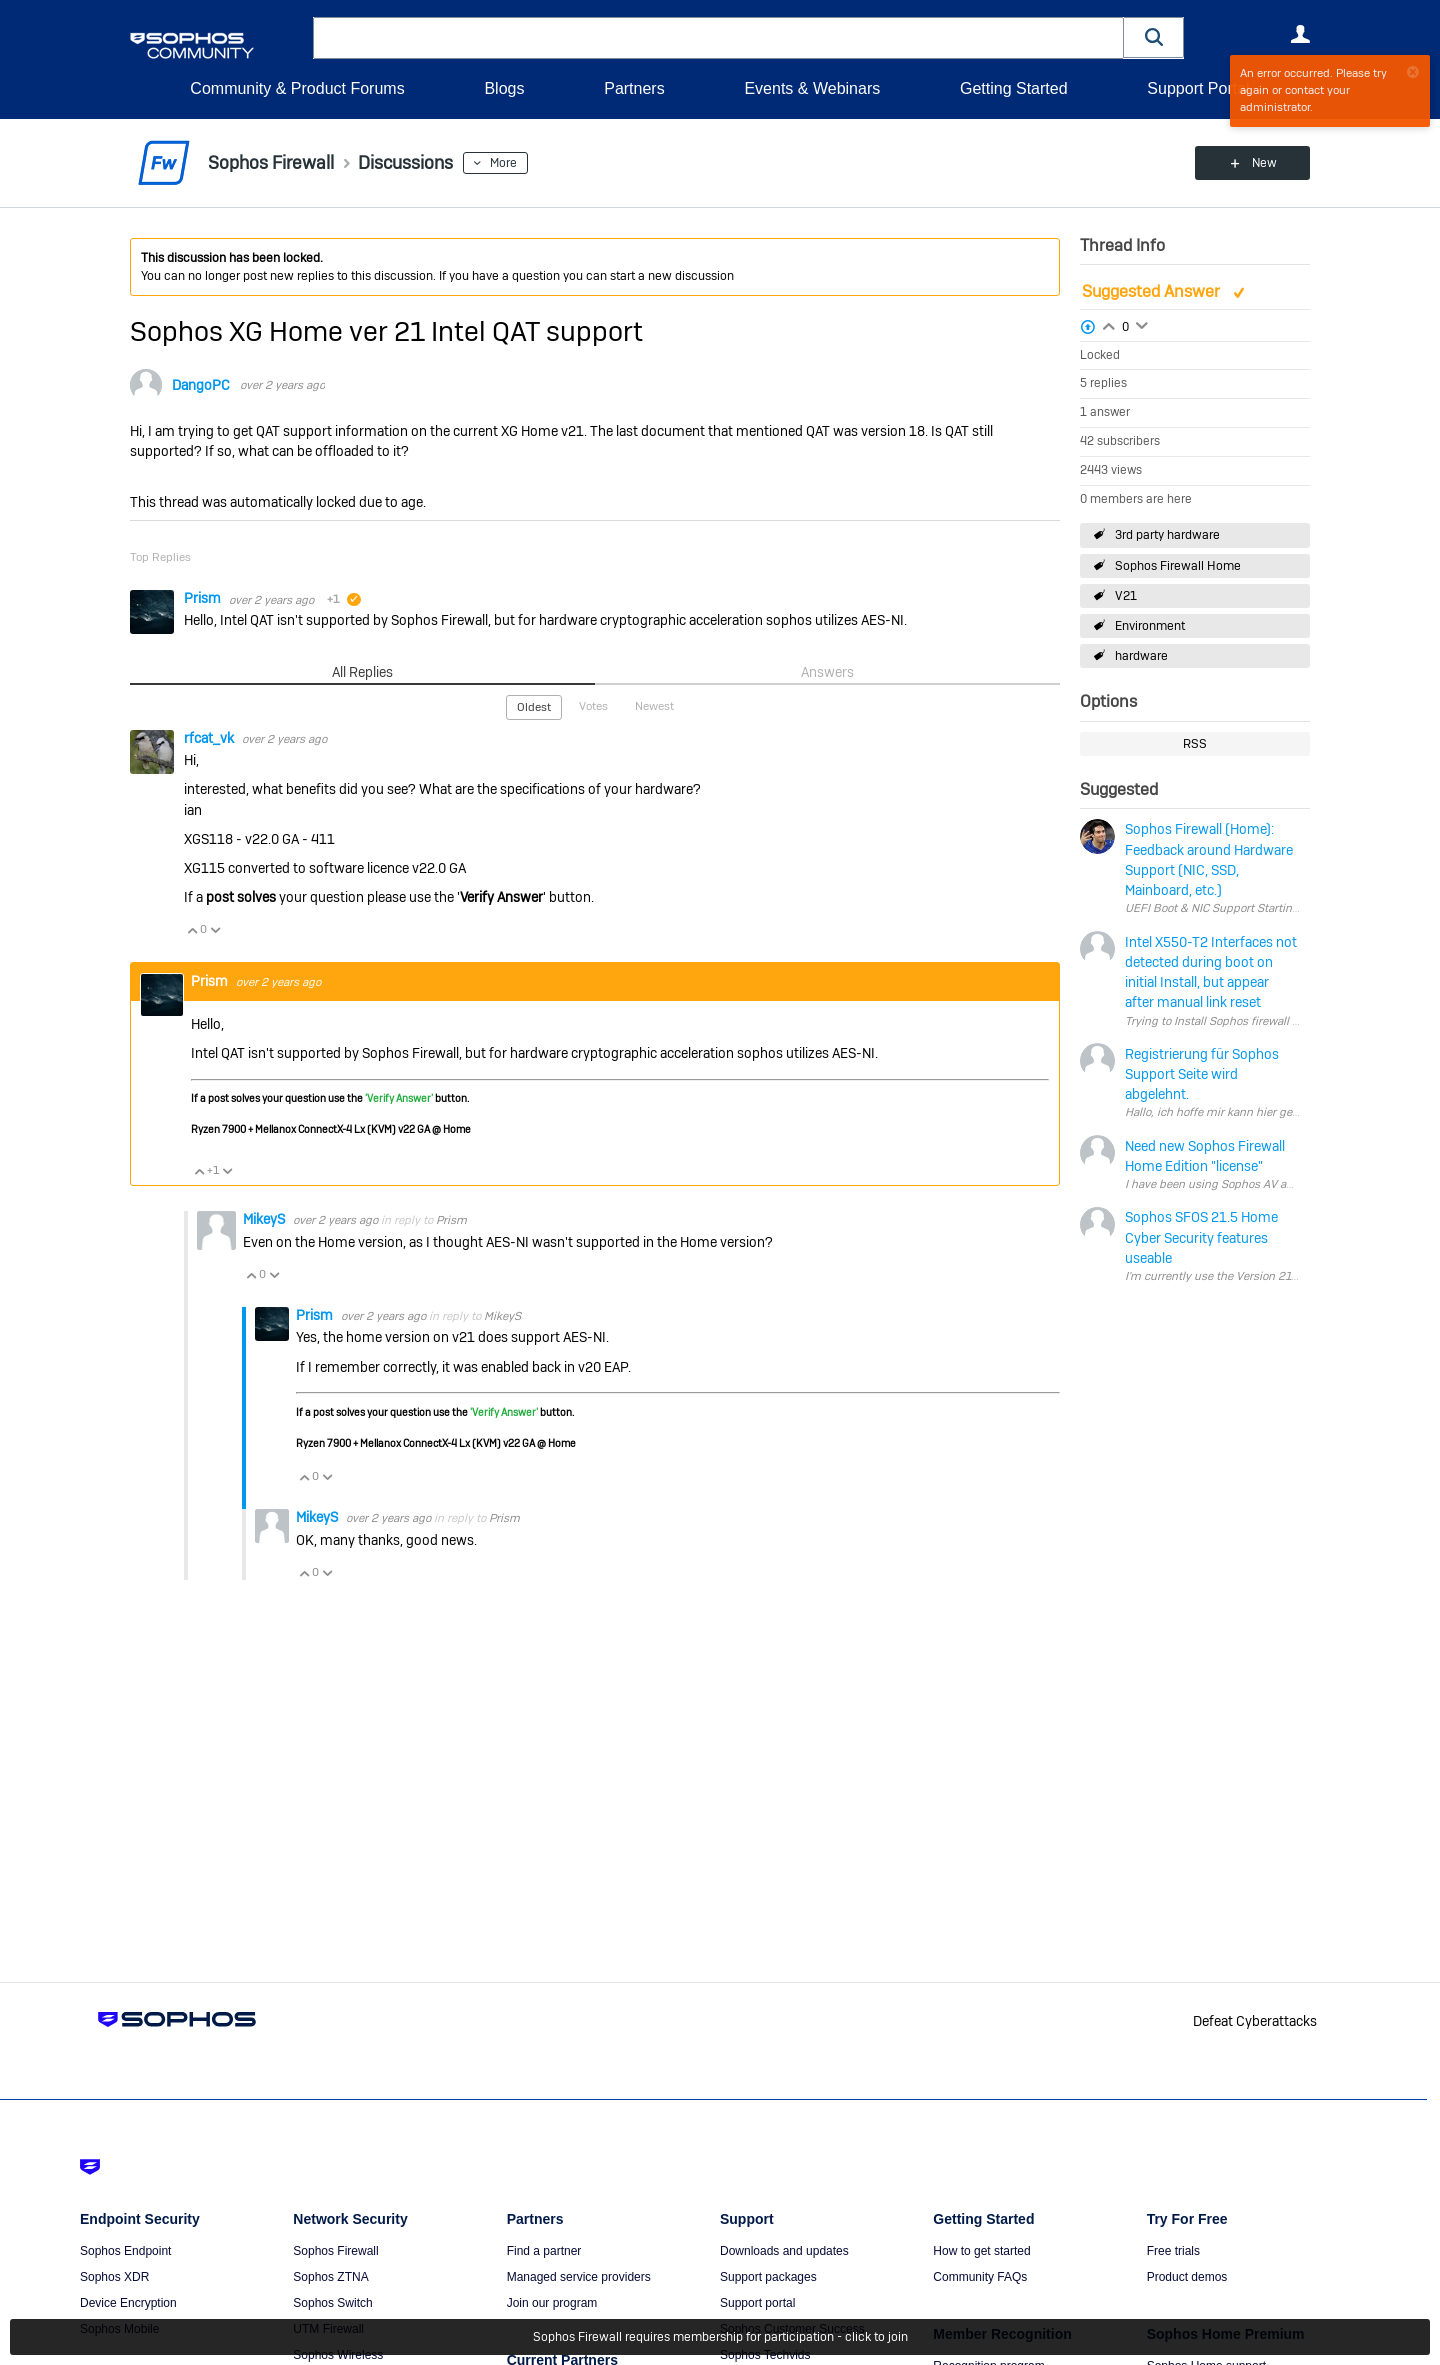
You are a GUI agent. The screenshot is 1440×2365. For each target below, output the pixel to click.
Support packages (768, 2277)
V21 (1126, 596)
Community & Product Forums (297, 88)
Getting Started (1014, 88)
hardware (1141, 656)
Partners (634, 88)
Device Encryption (128, 2303)
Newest (654, 706)
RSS (1195, 744)
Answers (827, 672)
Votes (593, 706)
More (503, 163)
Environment (1150, 626)
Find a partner (544, 2251)
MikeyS (265, 1219)
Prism (204, 598)
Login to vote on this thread (1109, 324)
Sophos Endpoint (125, 2251)
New (1264, 163)
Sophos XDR (114, 2277)
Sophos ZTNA (330, 2277)
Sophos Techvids (765, 2355)
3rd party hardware (1167, 535)
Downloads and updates (784, 2251)
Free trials (1173, 2251)
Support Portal (1198, 88)
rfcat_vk (210, 738)
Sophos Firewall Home (1178, 566)
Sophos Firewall (335, 2251)
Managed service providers (579, 2277)
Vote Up (192, 930)
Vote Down (215, 930)
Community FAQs (980, 2277)
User (1300, 34)
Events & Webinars (812, 88)
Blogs (504, 88)
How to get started (981, 2251)
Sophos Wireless (338, 2355)
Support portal (757, 2303)
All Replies (362, 672)
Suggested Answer (1153, 291)
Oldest (534, 707)
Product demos (1187, 2277)
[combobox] (718, 38)
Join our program (552, 2303)
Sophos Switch (332, 2303)
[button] (1154, 37)
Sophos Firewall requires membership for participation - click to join (720, 2337)
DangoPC (201, 385)
